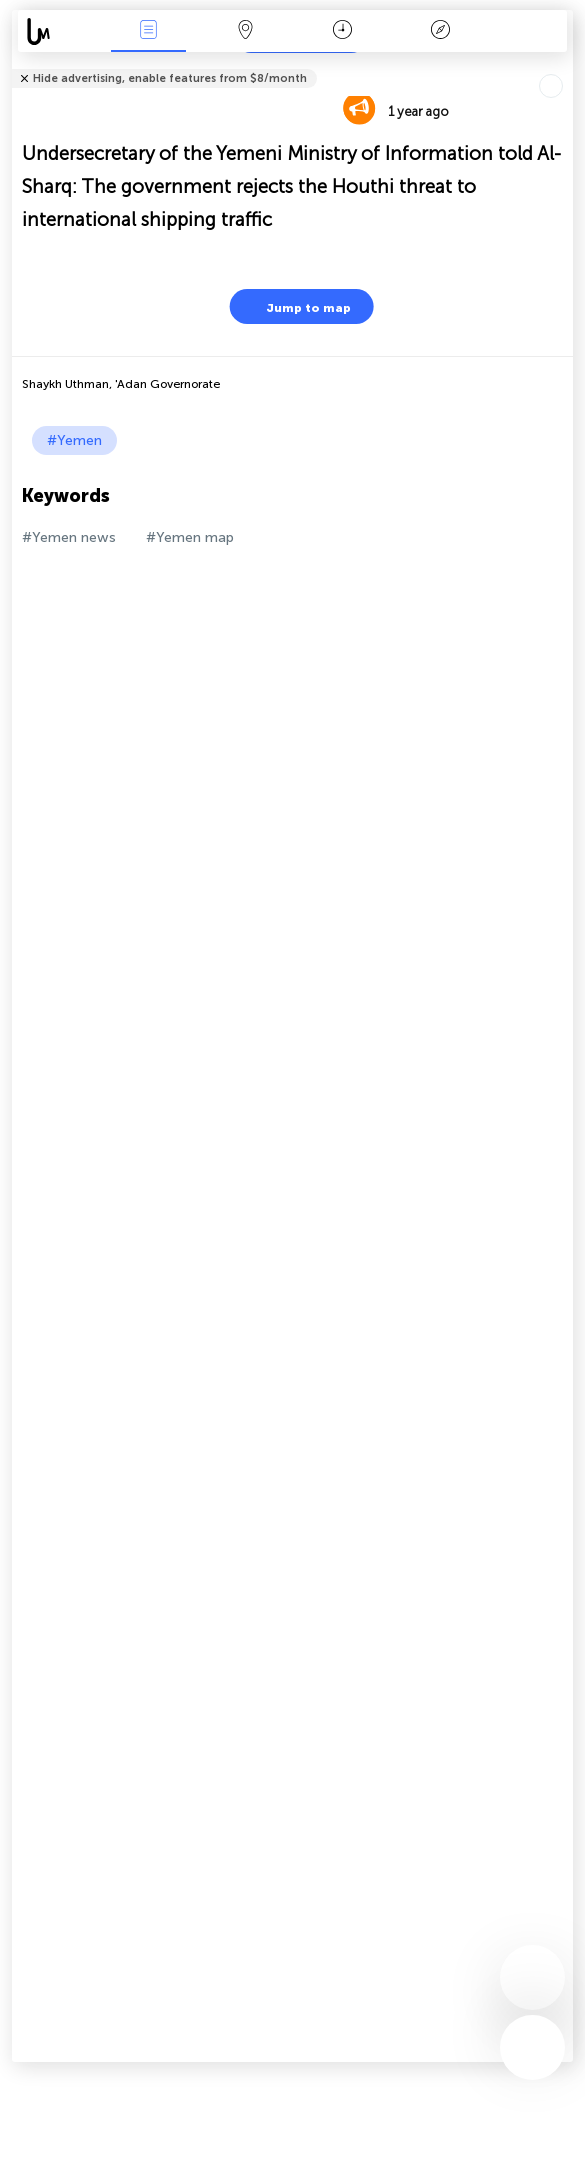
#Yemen (74, 440)
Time (342, 31)
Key (440, 31)
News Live (149, 31)
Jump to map (296, 306)
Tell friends (564, 65)
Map (246, 31)
